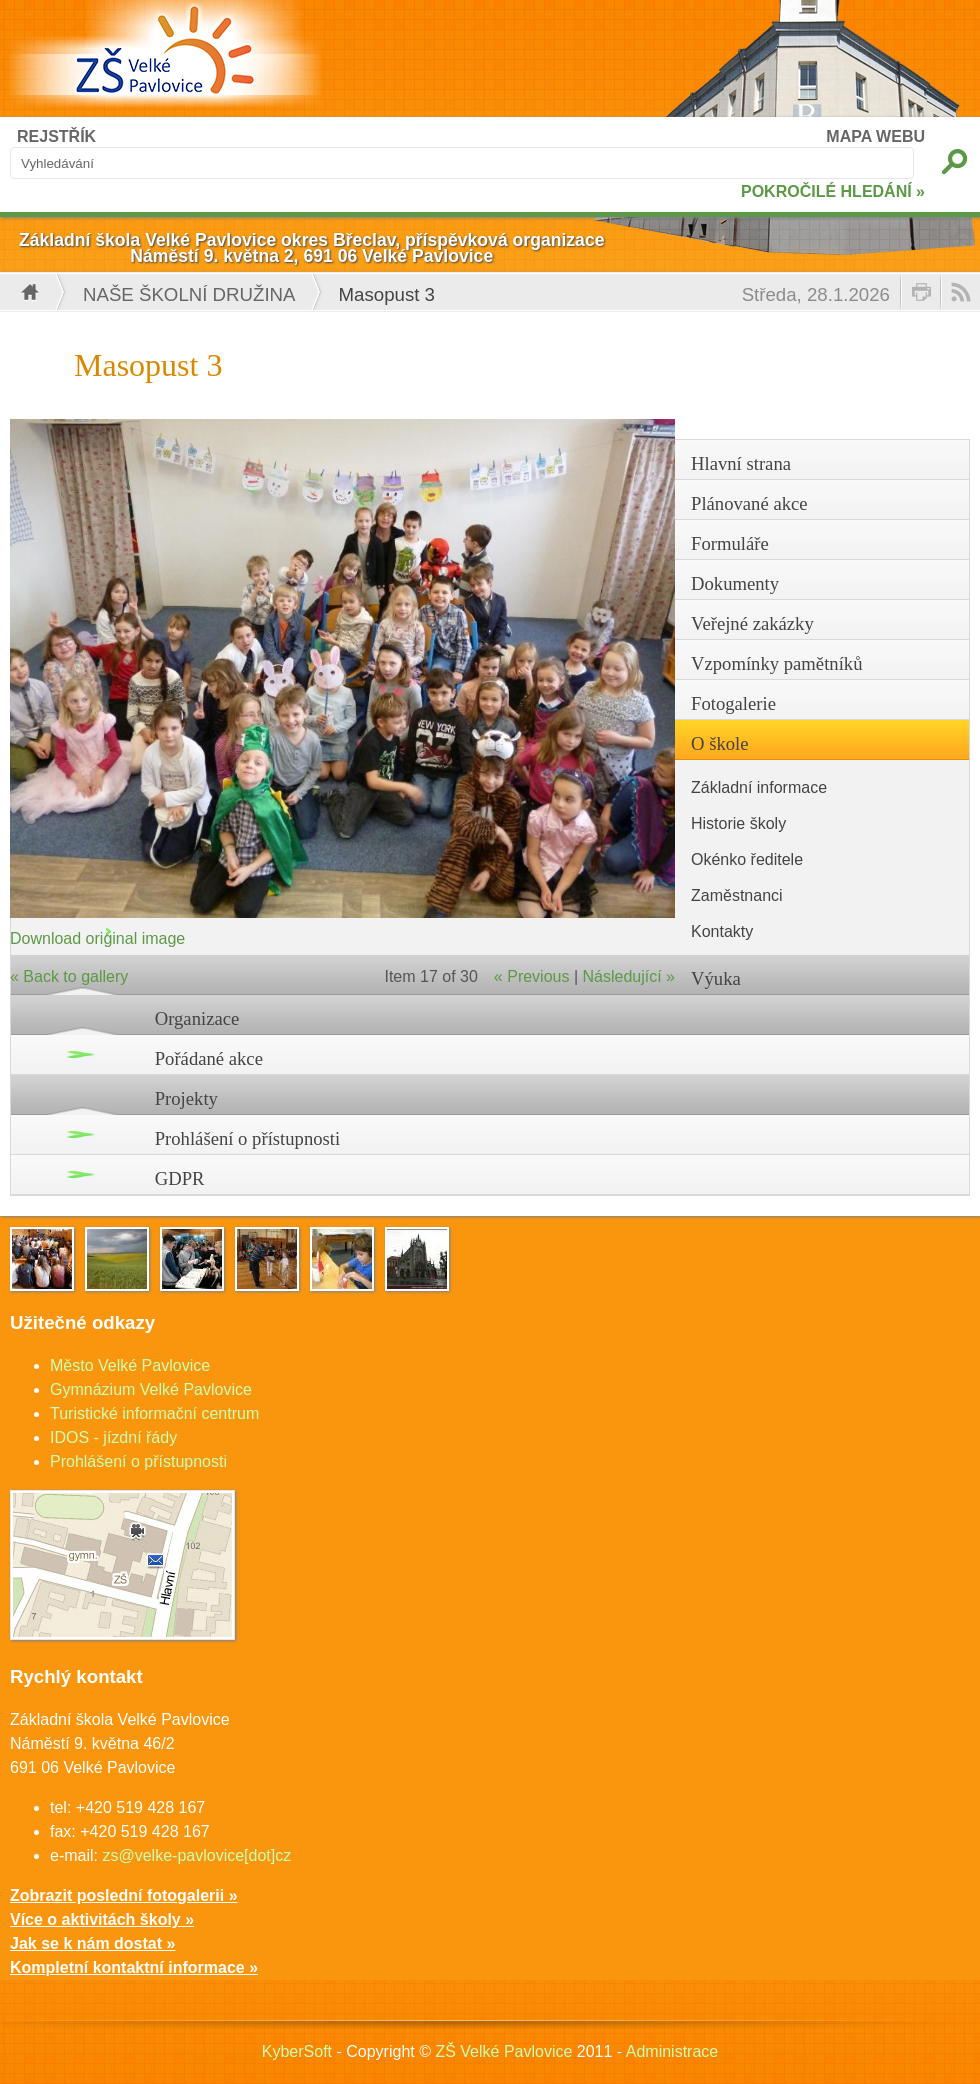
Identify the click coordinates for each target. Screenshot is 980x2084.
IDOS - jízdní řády (113, 1437)
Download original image (97, 938)
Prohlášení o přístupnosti (248, 1138)
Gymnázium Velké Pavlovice (151, 1389)
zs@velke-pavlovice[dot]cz (196, 1855)
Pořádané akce (209, 1058)
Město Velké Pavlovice (130, 1365)
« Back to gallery (69, 976)
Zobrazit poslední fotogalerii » (124, 1895)
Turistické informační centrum (154, 1413)
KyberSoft (297, 2051)
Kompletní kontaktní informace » (134, 1967)
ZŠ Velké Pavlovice (503, 2051)
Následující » (629, 976)
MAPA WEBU (875, 136)
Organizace (197, 1018)
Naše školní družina (189, 294)
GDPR (180, 1178)
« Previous (532, 976)
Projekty (186, 1098)
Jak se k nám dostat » (92, 1943)
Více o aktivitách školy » (102, 1919)
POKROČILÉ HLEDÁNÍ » (833, 191)
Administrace (672, 2051)
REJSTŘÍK (56, 136)
